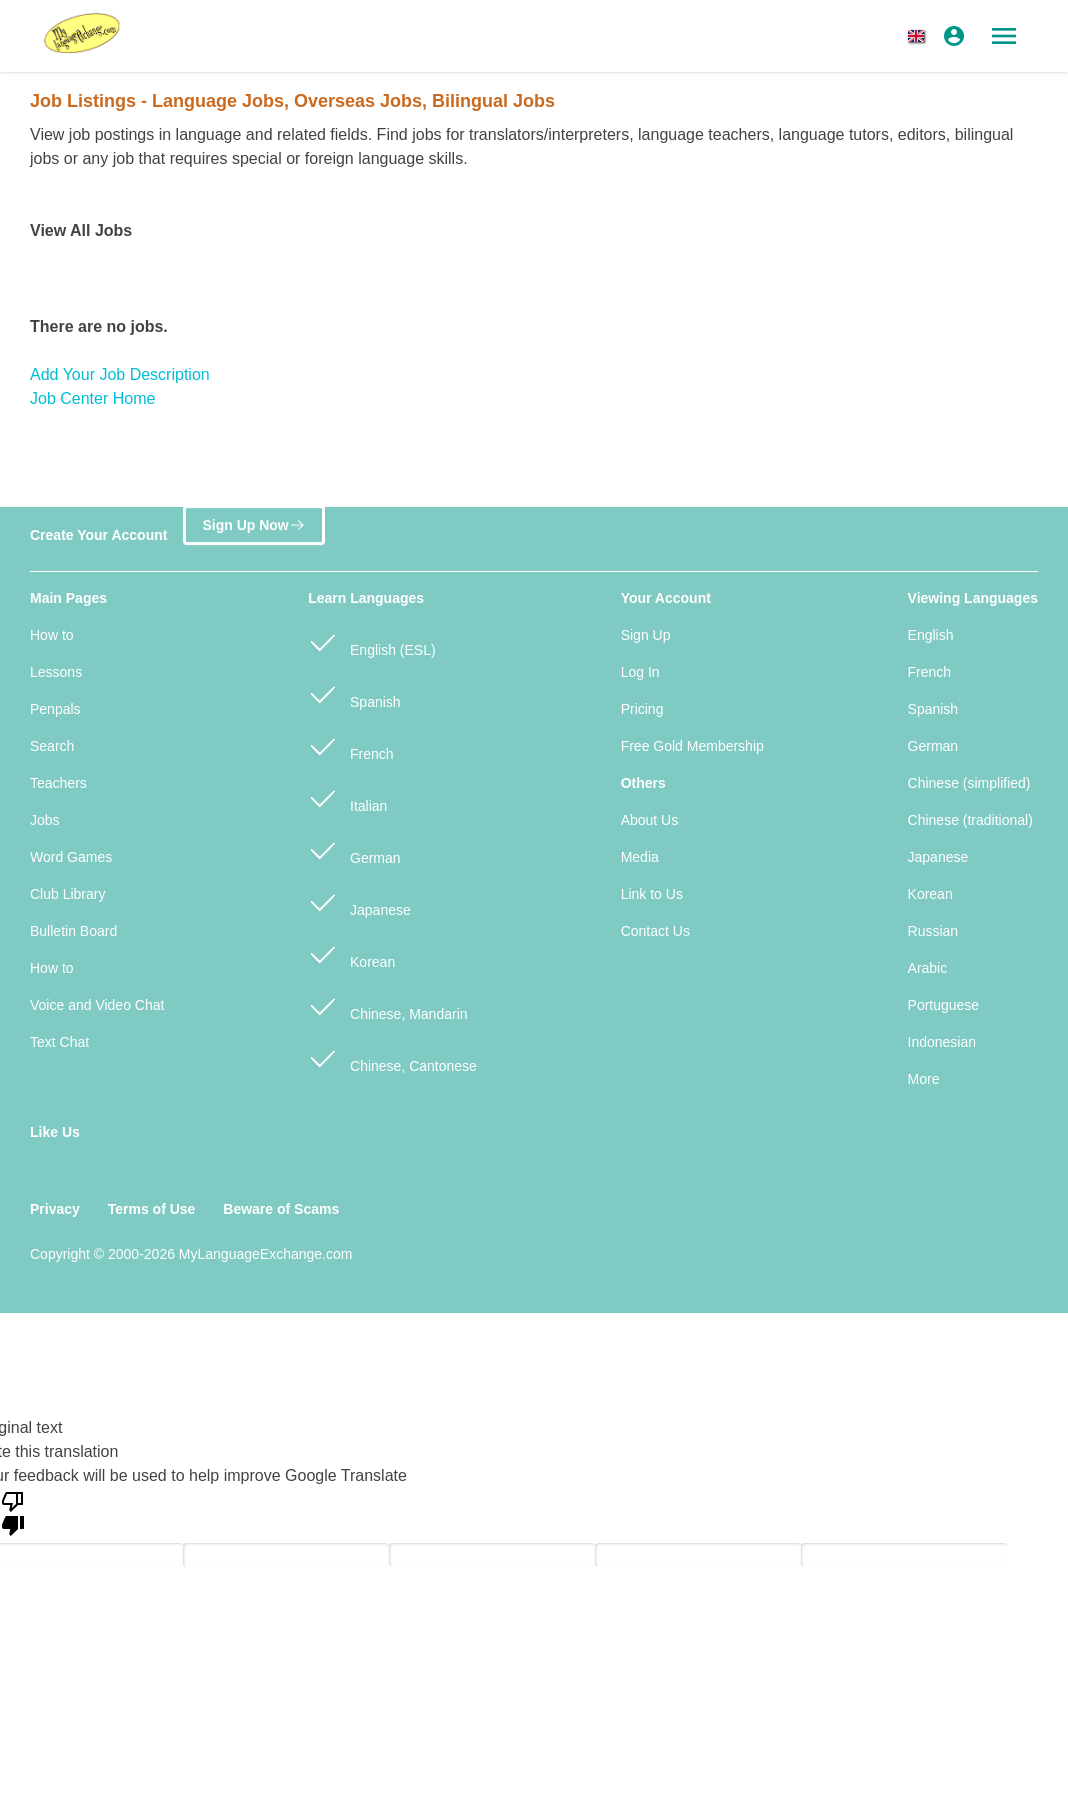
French (350, 745)
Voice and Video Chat (97, 1005)
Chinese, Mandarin (387, 1005)
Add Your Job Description (120, 374)
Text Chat (59, 1042)
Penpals (55, 709)
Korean (351, 953)
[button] (920, 36)
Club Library (67, 894)
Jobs (45, 820)
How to (52, 635)
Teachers (58, 783)
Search (52, 746)
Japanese (359, 901)
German (354, 849)
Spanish (354, 693)
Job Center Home (92, 398)
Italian (347, 797)
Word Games (71, 857)
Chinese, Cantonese (392, 1057)
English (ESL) (371, 641)
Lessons (56, 672)
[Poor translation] (13, 1512)
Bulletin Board (73, 931)
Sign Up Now (253, 525)
